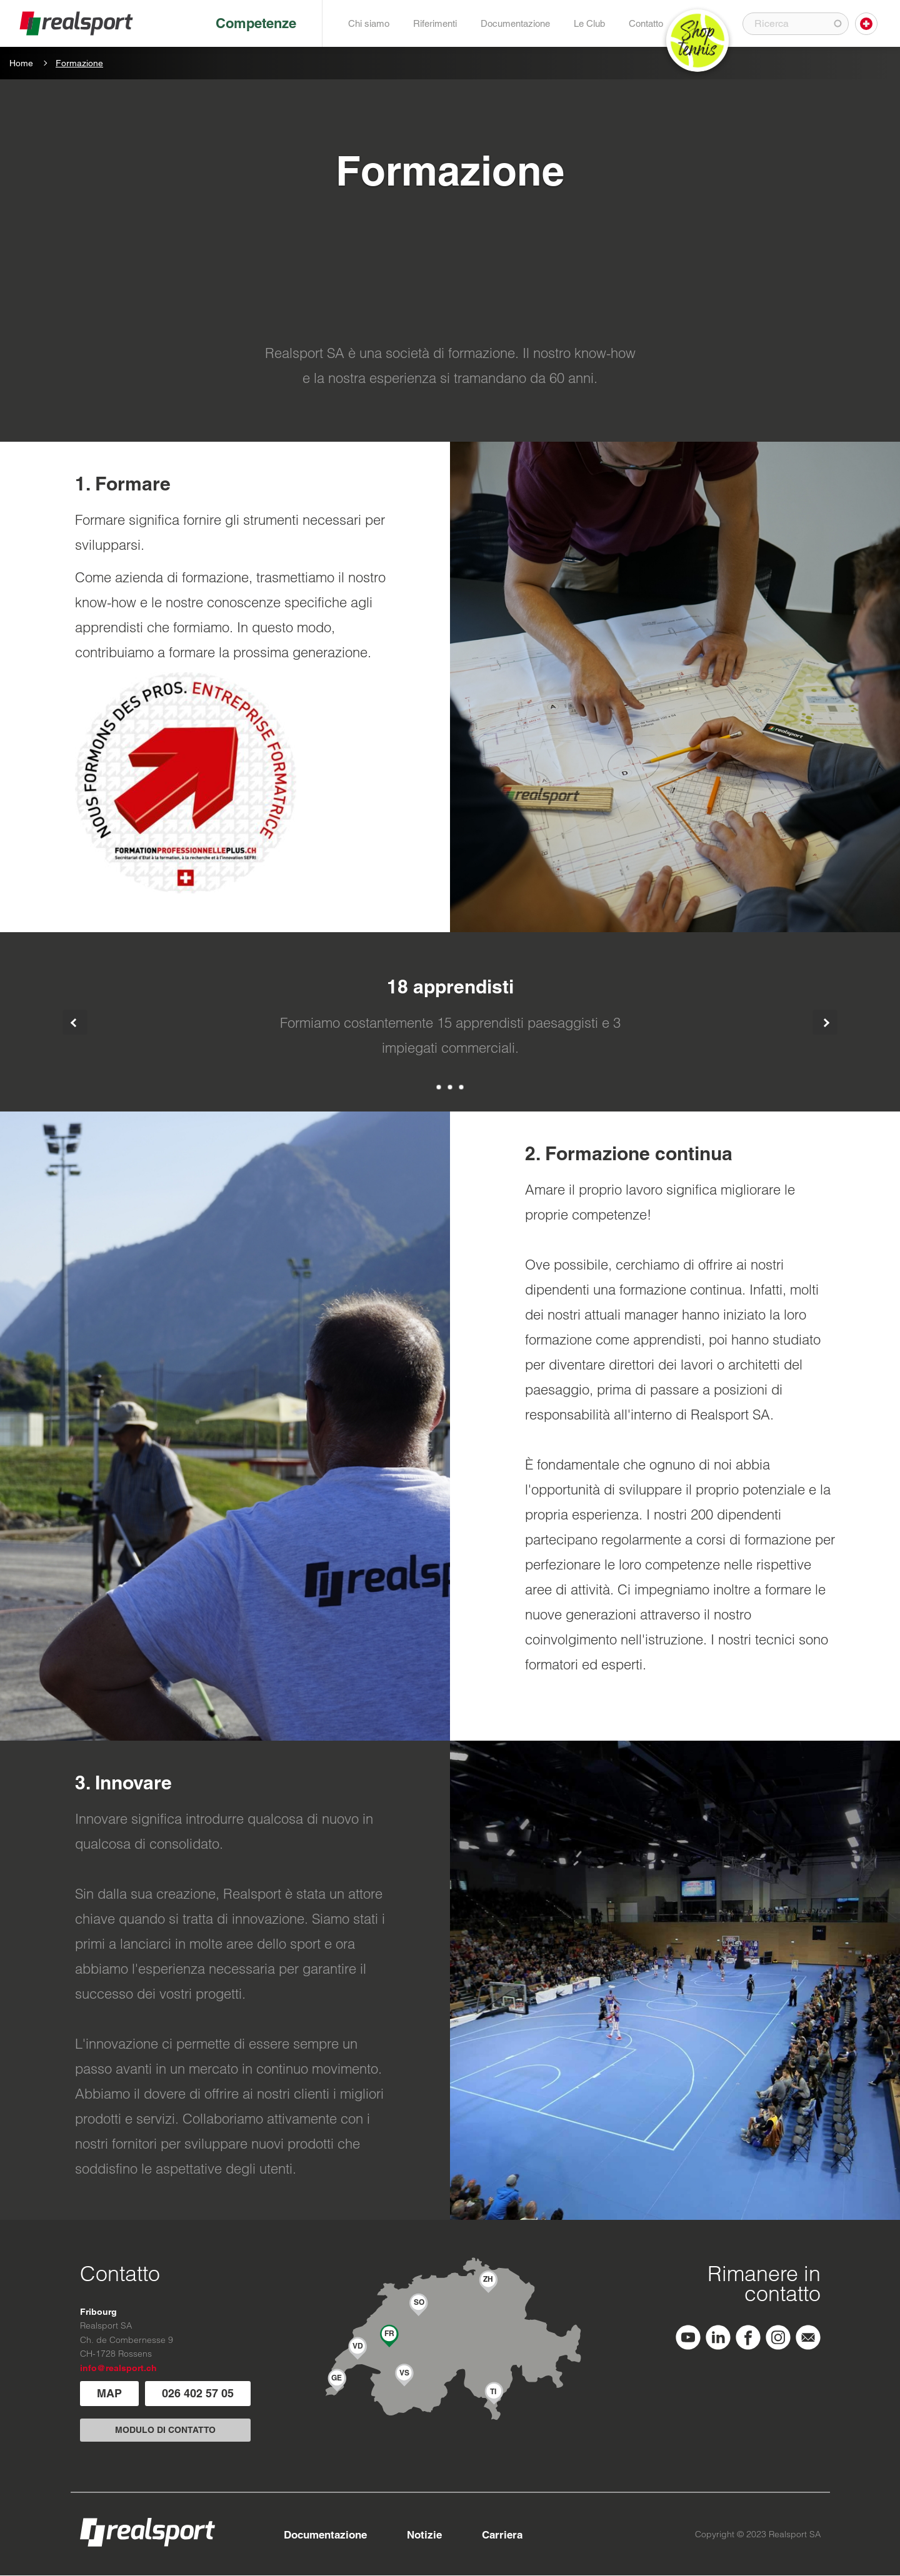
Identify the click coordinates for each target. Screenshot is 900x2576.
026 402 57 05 (198, 2393)
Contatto (646, 23)
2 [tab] (450, 1087)
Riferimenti (435, 23)
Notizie (424, 2535)
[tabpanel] (450, 1021)
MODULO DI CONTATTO (165, 2430)
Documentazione (515, 23)
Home (21, 63)
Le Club (589, 23)
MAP (109, 2393)
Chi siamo (368, 23)
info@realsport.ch (118, 2368)
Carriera (502, 2535)
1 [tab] (438, 1087)
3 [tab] (461, 1087)
